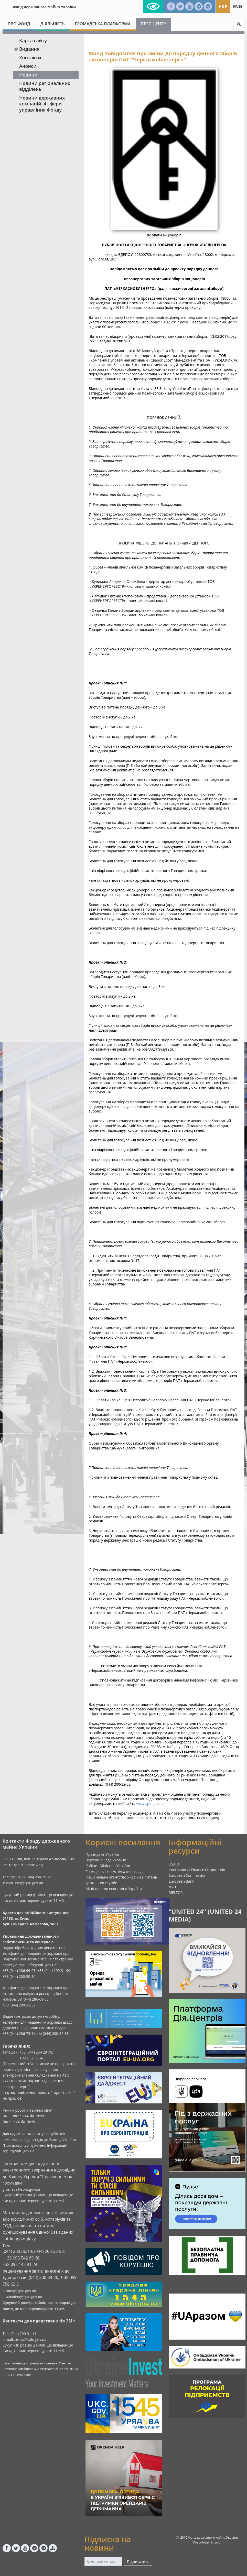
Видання (26, 49)
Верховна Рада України (105, 1860)
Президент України (102, 1854)
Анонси (27, 66)
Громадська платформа (103, 24)
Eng (237, 6)
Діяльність (52, 24)
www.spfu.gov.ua (150, 1803)
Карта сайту (33, 40)
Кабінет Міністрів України (107, 1865)
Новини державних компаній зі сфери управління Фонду (42, 104)
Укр (222, 6)
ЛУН (172, 1886)
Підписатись (138, 2561)
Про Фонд (19, 24)
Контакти (30, 57)
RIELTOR (176, 1892)
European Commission (188, 1875)
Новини (28, 75)
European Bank (181, 1881)
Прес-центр (153, 24)
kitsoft (215, 2542)
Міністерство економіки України (113, 1888)
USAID (174, 1864)
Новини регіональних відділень (44, 86)
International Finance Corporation (197, 1869)
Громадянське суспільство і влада (114, 1871)
